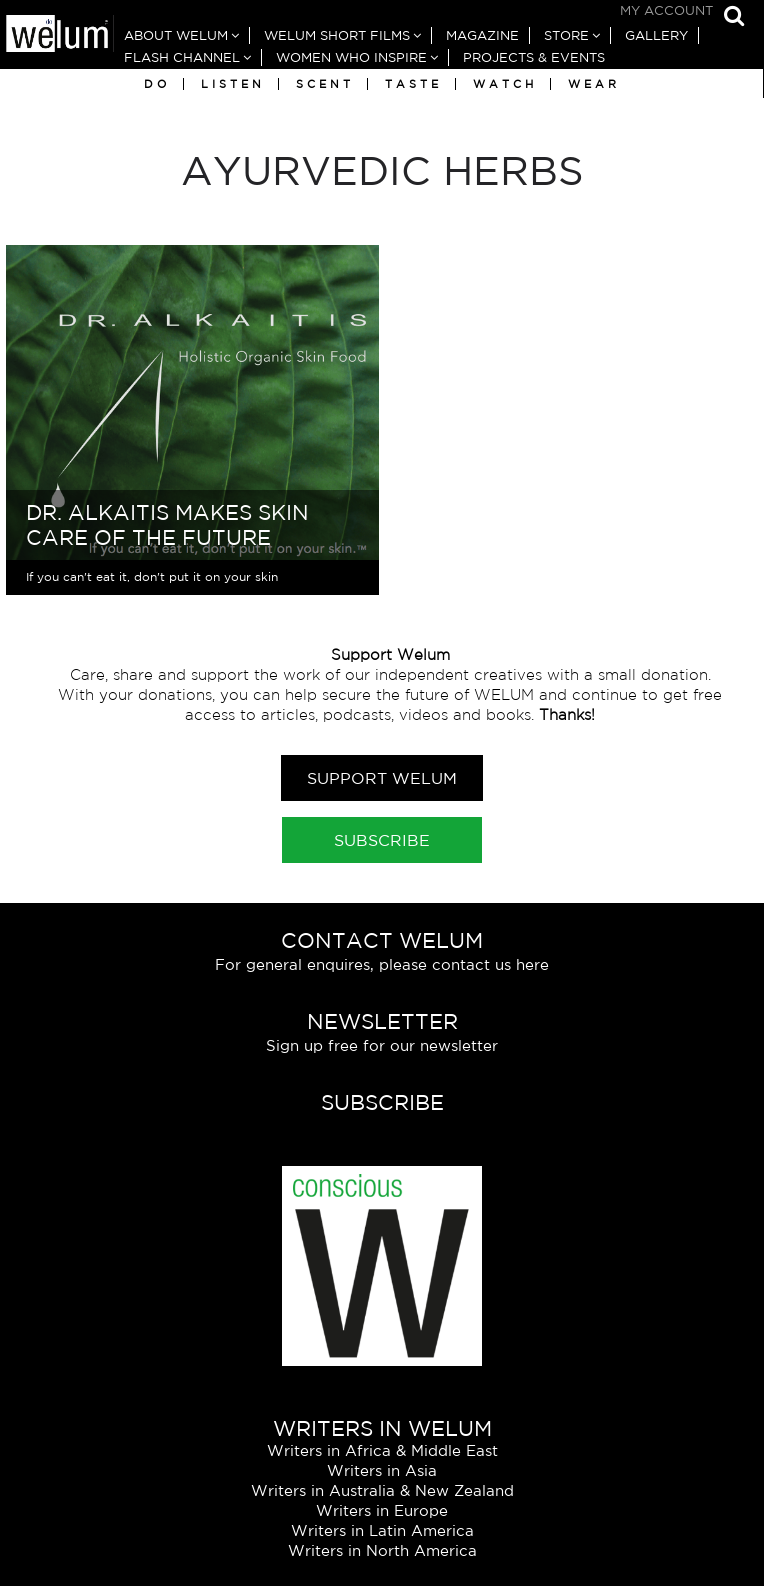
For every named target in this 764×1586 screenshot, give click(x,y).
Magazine (482, 35)
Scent (325, 84)
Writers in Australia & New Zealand (382, 1490)
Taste (413, 84)
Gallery (656, 35)
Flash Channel (182, 57)
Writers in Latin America (382, 1530)
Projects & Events (534, 57)
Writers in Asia (382, 1470)
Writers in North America (382, 1550)
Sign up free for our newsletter (382, 1045)
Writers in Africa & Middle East (382, 1450)
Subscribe (382, 840)
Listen (233, 84)
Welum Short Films (337, 35)
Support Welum (382, 778)
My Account (666, 10)
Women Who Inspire (351, 57)
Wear (594, 84)
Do (157, 84)
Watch (505, 84)
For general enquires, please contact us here (382, 964)
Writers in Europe (382, 1510)
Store (566, 35)
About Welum (176, 35)
